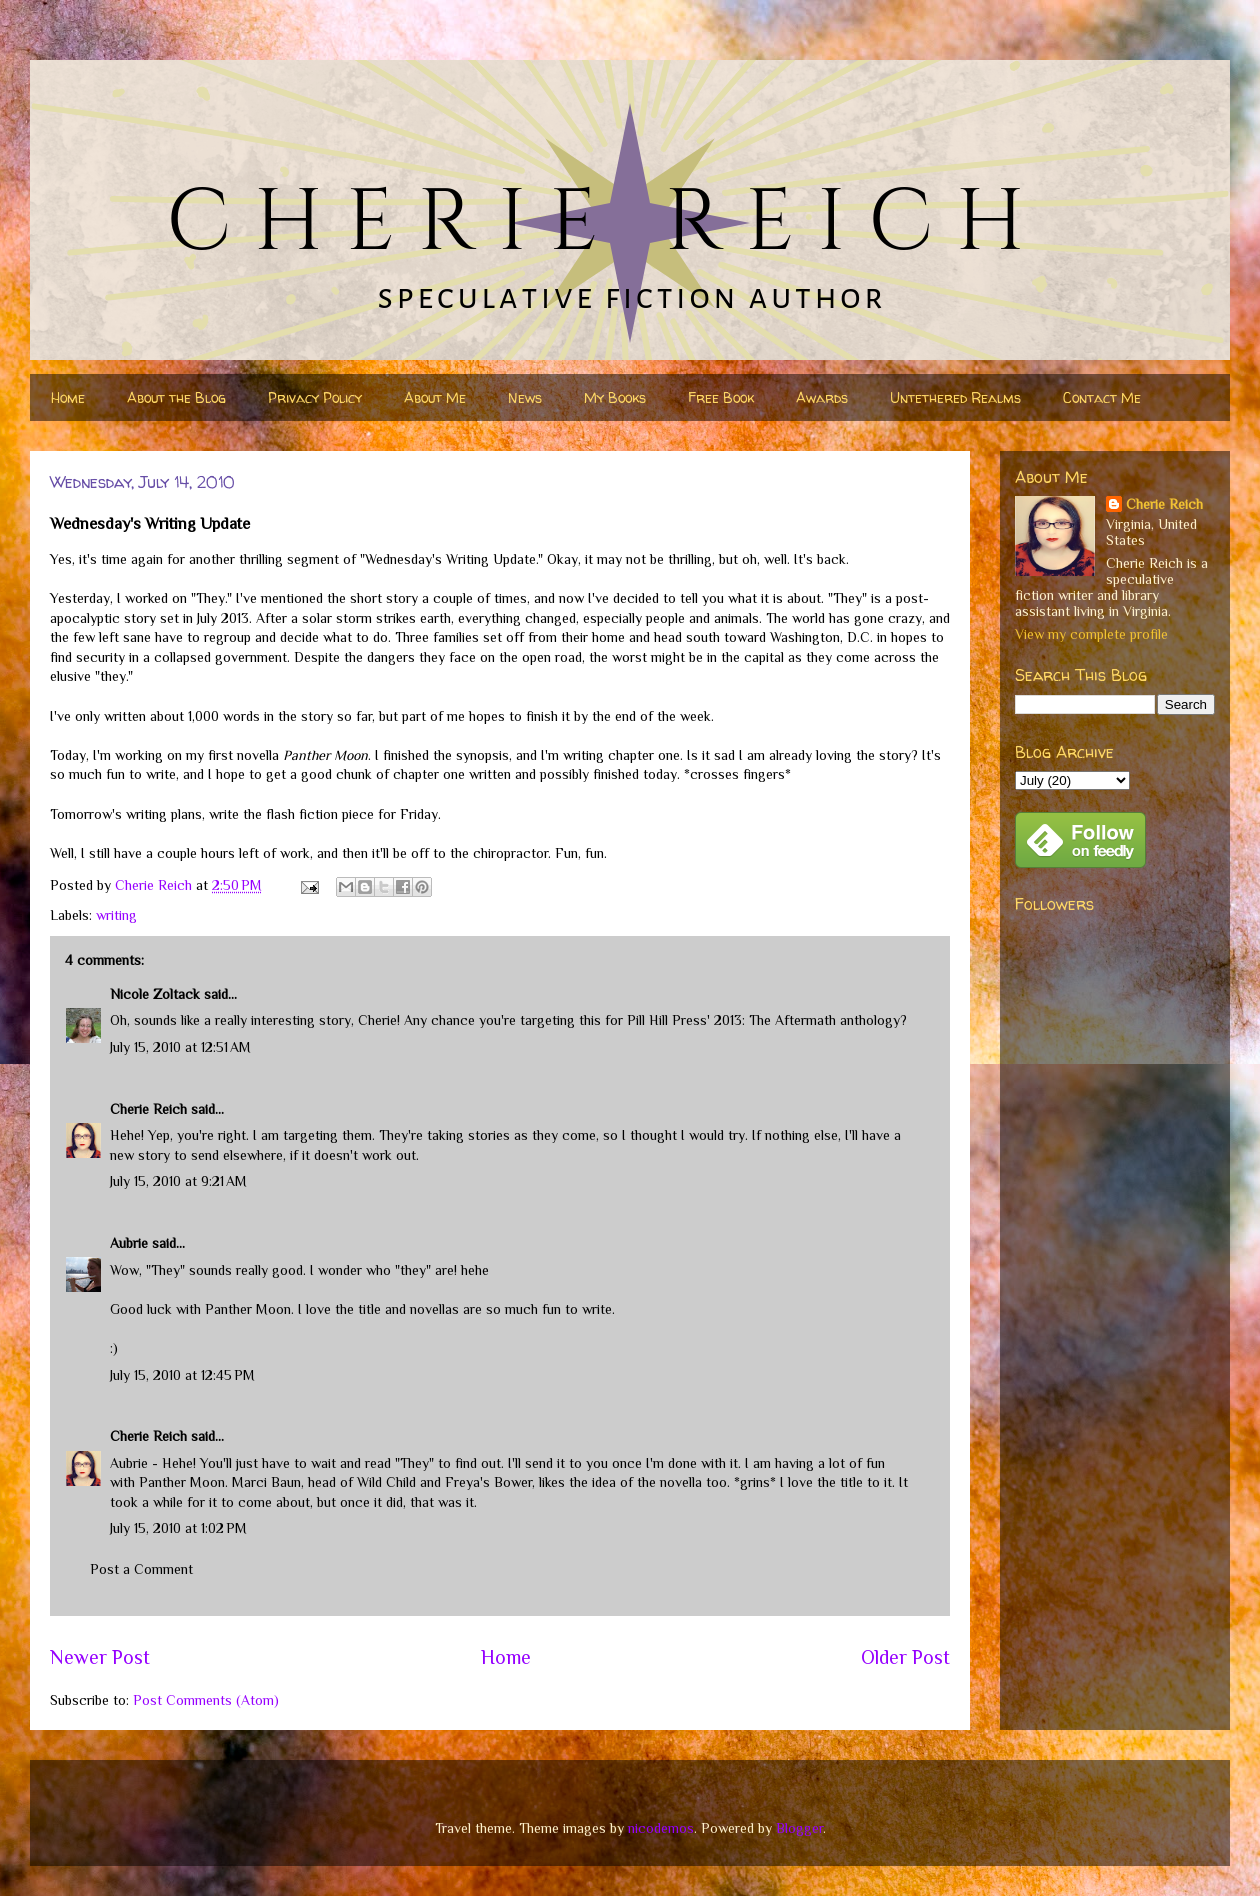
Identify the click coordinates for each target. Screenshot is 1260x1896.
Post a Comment (141, 1569)
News (525, 397)
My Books (615, 397)
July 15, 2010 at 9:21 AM (178, 1181)
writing (116, 915)
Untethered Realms (955, 397)
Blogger (799, 1828)
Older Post (905, 1657)
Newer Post (100, 1657)
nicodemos (661, 1828)
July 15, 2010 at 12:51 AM (180, 1047)
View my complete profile (1091, 634)
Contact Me (1102, 397)
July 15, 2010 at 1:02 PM (178, 1528)
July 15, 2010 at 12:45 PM (182, 1375)
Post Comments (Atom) (206, 1700)
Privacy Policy (315, 397)
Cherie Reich (148, 1109)
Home (68, 397)
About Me (435, 397)
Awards (822, 397)
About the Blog (176, 397)
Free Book (721, 397)
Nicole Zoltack (155, 994)
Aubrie (129, 1243)
